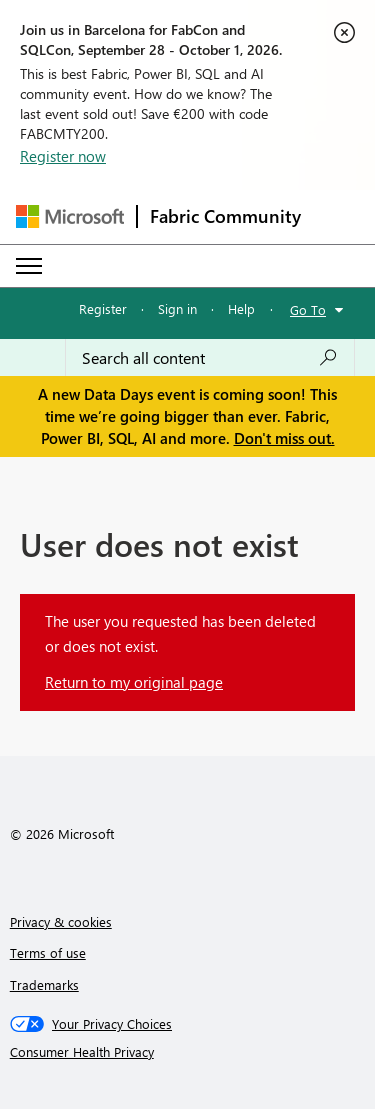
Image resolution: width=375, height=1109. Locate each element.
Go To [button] (308, 309)
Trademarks (44, 984)
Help (241, 308)
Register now (63, 156)
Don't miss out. (284, 438)
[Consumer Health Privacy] (188, 1052)
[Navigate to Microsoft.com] (70, 216)
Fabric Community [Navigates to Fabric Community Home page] (225, 216)
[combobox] (210, 358)
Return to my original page (134, 682)
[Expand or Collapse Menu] (29, 266)
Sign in (177, 308)
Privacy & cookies (61, 921)
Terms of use (48, 952)
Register (103, 308)
